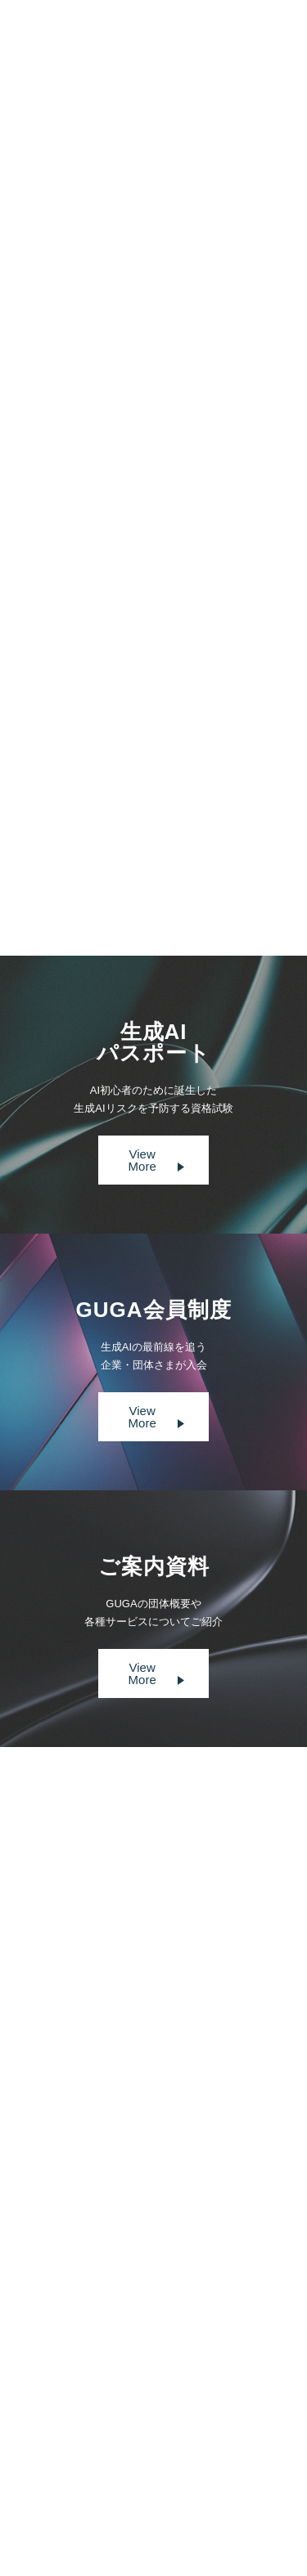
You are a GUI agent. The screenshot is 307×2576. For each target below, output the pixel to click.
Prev (102, 862)
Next (204, 862)
